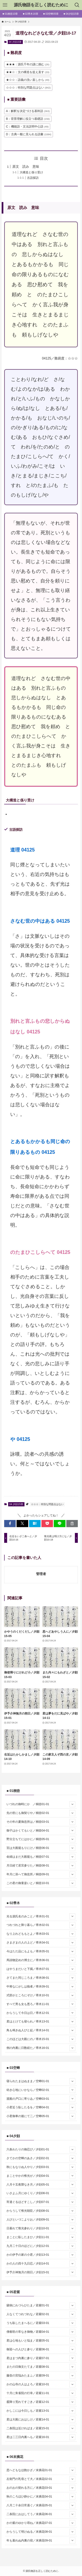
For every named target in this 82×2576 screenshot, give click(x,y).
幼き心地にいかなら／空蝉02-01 (40, 2090)
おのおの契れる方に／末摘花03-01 (40, 2488)
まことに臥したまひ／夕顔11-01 (40, 2237)
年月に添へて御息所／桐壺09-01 (40, 1874)
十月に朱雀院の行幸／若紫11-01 (40, 2393)
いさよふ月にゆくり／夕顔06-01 (40, 2193)
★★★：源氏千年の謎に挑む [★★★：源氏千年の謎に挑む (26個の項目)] (27, 64)
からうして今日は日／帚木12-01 (40, 2013)
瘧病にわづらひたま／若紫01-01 (40, 2305)
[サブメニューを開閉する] (72, 1804)
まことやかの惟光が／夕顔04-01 (40, 2176)
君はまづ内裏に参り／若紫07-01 (40, 2358)
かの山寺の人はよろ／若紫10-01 (40, 2384)
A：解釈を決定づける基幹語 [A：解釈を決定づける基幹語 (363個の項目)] (28, 111)
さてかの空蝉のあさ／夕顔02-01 (40, 2158)
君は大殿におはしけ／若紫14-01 (40, 2420)
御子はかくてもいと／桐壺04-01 (40, 1830)
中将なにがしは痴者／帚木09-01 (40, 1987)
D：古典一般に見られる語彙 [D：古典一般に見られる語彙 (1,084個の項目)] (28, 134)
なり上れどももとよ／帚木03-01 (40, 1934)
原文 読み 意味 (25, 166)
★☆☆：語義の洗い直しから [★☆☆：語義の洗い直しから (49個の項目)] (27, 79)
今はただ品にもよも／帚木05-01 (40, 1951)
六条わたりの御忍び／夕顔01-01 (40, 2149)
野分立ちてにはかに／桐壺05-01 (40, 1839)
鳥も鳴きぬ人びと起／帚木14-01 (40, 2030)
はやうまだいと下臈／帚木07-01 (40, 1969)
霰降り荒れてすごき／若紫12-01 (40, 2402)
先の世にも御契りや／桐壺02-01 (40, 1813)
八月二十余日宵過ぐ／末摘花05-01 (40, 2505)
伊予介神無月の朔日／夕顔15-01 (40, 2272)
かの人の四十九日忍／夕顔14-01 (40, 2263)
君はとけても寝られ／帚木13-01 (40, 2022)
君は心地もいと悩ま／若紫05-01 (40, 2341)
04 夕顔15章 (15, 42)
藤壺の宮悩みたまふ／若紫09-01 (40, 2376)
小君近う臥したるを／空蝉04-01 (40, 2107)
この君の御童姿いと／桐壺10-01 (40, 1883)
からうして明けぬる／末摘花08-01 (40, 2532)
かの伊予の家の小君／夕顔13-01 (40, 2255)
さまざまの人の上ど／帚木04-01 (40, 1943)
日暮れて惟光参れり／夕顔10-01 (40, 2228)
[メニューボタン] (5, 5)
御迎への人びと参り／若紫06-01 (40, 2349)
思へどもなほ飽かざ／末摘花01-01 (40, 2470)
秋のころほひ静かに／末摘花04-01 (40, 2497)
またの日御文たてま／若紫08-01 (40, 2367)
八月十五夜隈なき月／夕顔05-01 (40, 2184)
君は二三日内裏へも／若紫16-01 (40, 2437)
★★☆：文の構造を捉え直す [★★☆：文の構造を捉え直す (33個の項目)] (27, 72)
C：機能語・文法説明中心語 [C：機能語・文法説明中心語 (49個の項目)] (27, 126)
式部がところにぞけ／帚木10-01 (40, 1995)
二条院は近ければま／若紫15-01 (40, 2428)
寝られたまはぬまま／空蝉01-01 (40, 2081)
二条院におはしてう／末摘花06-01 (40, 2514)
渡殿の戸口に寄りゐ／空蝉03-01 (40, 2099)
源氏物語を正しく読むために (41, 5)
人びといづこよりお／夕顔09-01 (40, 2220)
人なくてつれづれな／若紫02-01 (40, 2314)
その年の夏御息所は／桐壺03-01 (40, 1822)
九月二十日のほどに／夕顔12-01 (40, 2246)
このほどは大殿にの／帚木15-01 (40, 2039)
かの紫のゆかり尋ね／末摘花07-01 (40, 2523)
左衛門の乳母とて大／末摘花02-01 (40, 2479)
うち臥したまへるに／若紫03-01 (40, 2323)
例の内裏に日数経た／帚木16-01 (40, 2048)
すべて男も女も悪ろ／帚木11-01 (40, 2004)
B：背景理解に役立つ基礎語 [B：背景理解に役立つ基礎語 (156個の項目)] (28, 118)
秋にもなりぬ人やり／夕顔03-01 (40, 2167)
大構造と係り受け (31, 172)
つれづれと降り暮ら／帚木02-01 (40, 1925)
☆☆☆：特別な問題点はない (47, 1504)
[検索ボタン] (77, 5)
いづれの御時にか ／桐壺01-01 (40, 1804)
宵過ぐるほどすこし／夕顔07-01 (40, 2202)
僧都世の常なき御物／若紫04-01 (40, 2332)
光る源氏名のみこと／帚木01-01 (40, 1916)
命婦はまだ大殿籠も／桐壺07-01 (40, 1857)
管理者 (41, 1574)
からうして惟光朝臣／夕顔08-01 (40, 2211)
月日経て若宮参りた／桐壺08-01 (40, 1866)
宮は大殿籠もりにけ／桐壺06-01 (40, 1848)
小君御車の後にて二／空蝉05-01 (40, 2116)
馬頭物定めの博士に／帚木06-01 (40, 1960)
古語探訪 (33, 177)
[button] (10, 1523)
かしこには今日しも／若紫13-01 (40, 2411)
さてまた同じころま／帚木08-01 (40, 1978)
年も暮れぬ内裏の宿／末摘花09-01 (40, 2540)
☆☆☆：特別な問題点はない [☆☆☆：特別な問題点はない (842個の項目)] (28, 87)
